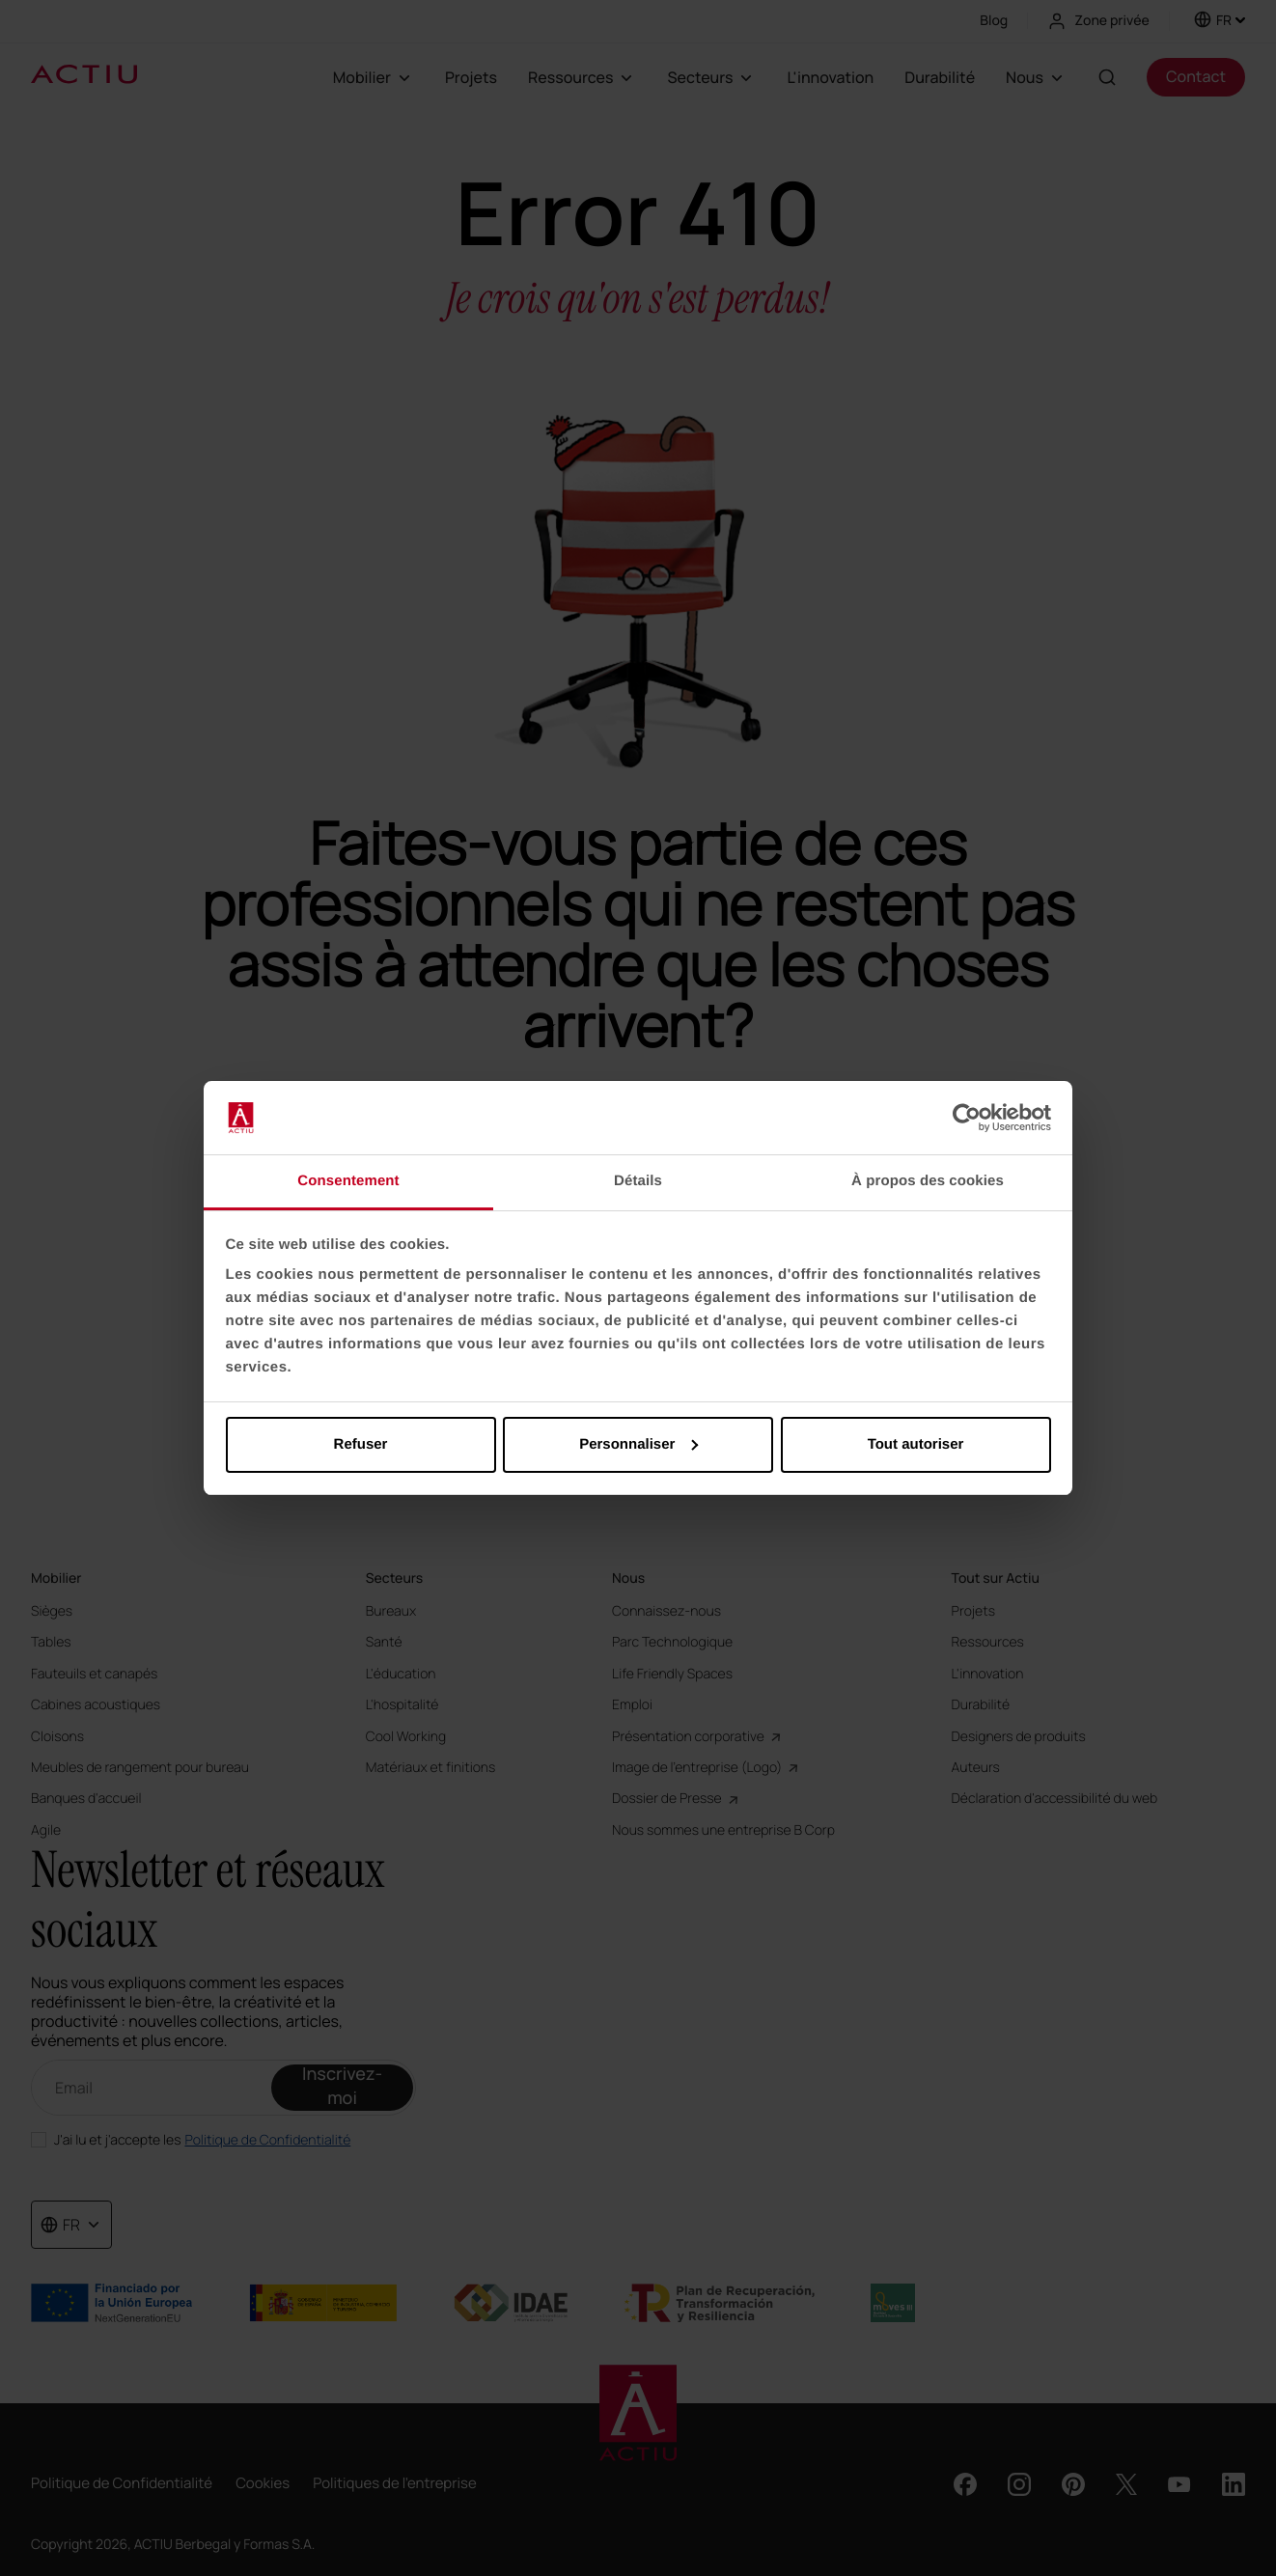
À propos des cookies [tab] (927, 1181)
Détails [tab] (638, 1181)
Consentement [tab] (348, 1181)
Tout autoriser (916, 1444)
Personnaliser (638, 1444)
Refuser (361, 1444)
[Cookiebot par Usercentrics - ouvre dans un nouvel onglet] (966, 1117)
